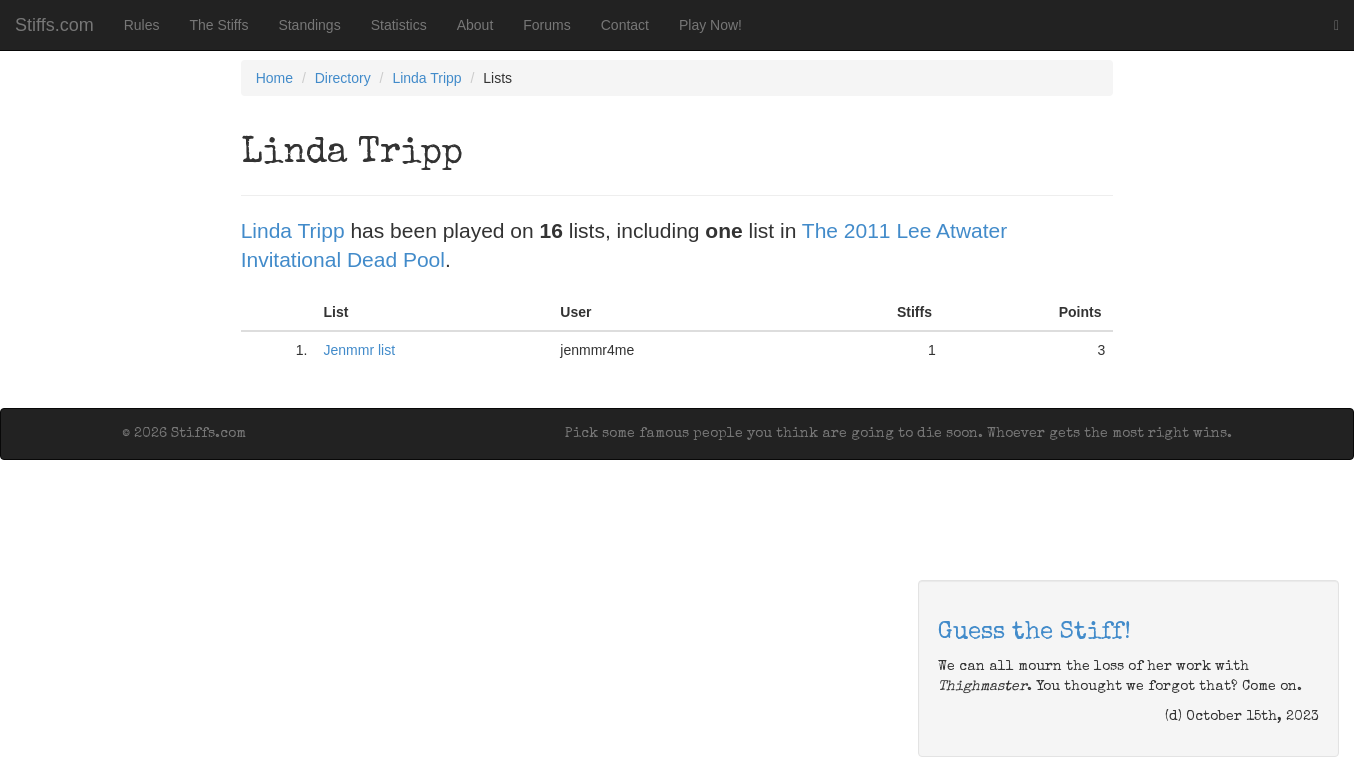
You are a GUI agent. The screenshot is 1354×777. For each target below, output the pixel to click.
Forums (546, 25)
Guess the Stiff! (1034, 633)
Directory (343, 78)
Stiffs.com (54, 25)
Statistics (399, 25)
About (475, 25)
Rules (142, 25)
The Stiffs (219, 25)
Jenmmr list (360, 350)
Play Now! (710, 25)
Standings (309, 25)
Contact (625, 25)
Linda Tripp (426, 78)
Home (274, 78)
